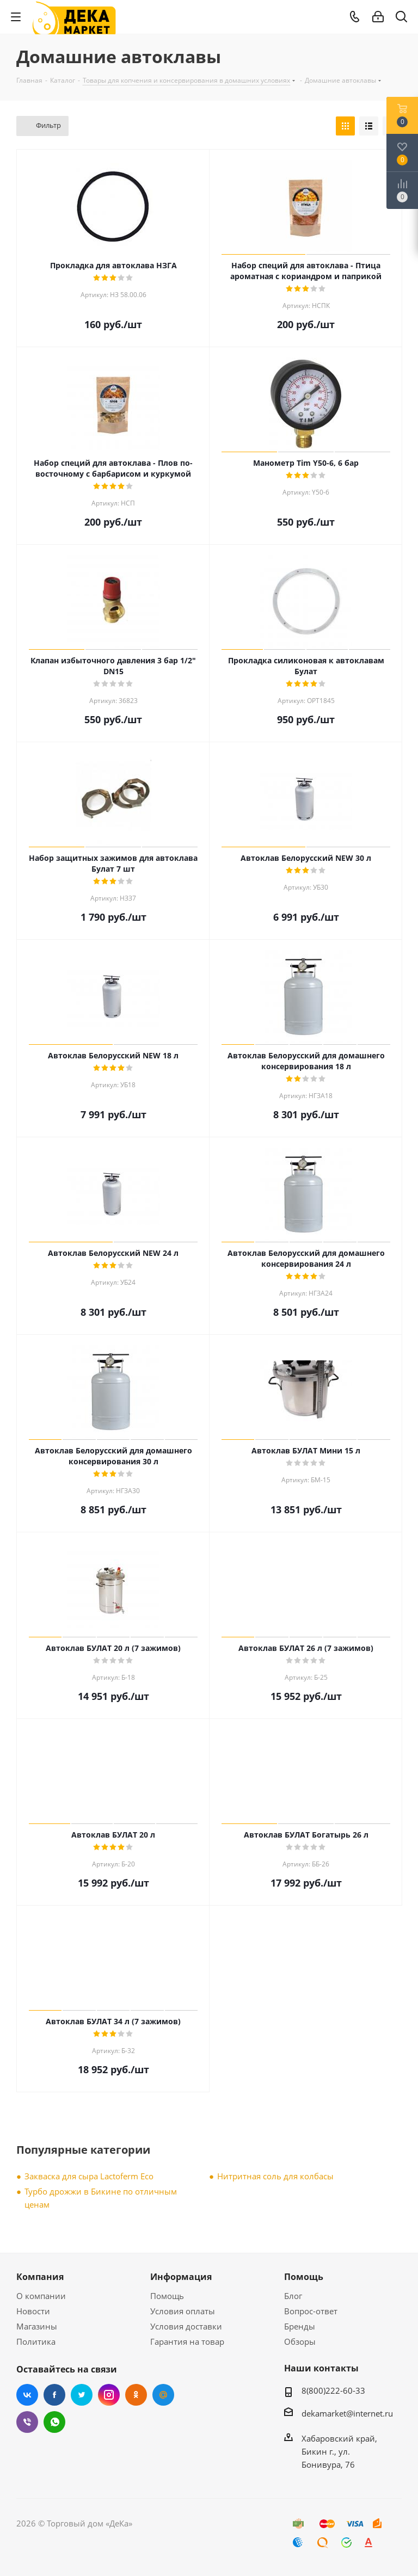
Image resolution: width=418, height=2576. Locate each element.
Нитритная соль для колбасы (275, 2176)
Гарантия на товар (187, 2341)
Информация (181, 2277)
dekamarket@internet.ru (347, 2413)
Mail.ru (163, 2395)
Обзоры (300, 2341)
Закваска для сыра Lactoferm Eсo (88, 2176)
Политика (36, 2341)
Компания (40, 2277)
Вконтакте (27, 2395)
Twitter (82, 2395)
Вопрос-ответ (310, 2311)
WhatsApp (54, 2422)
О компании (41, 2295)
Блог (293, 2295)
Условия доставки (186, 2326)
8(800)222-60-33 (333, 2390)
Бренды (299, 2326)
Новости (33, 2311)
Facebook (54, 2395)
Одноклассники (136, 2395)
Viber (27, 2422)
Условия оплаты (182, 2311)
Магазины (36, 2326)
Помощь (167, 2295)
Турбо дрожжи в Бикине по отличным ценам (100, 2198)
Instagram (109, 2395)
